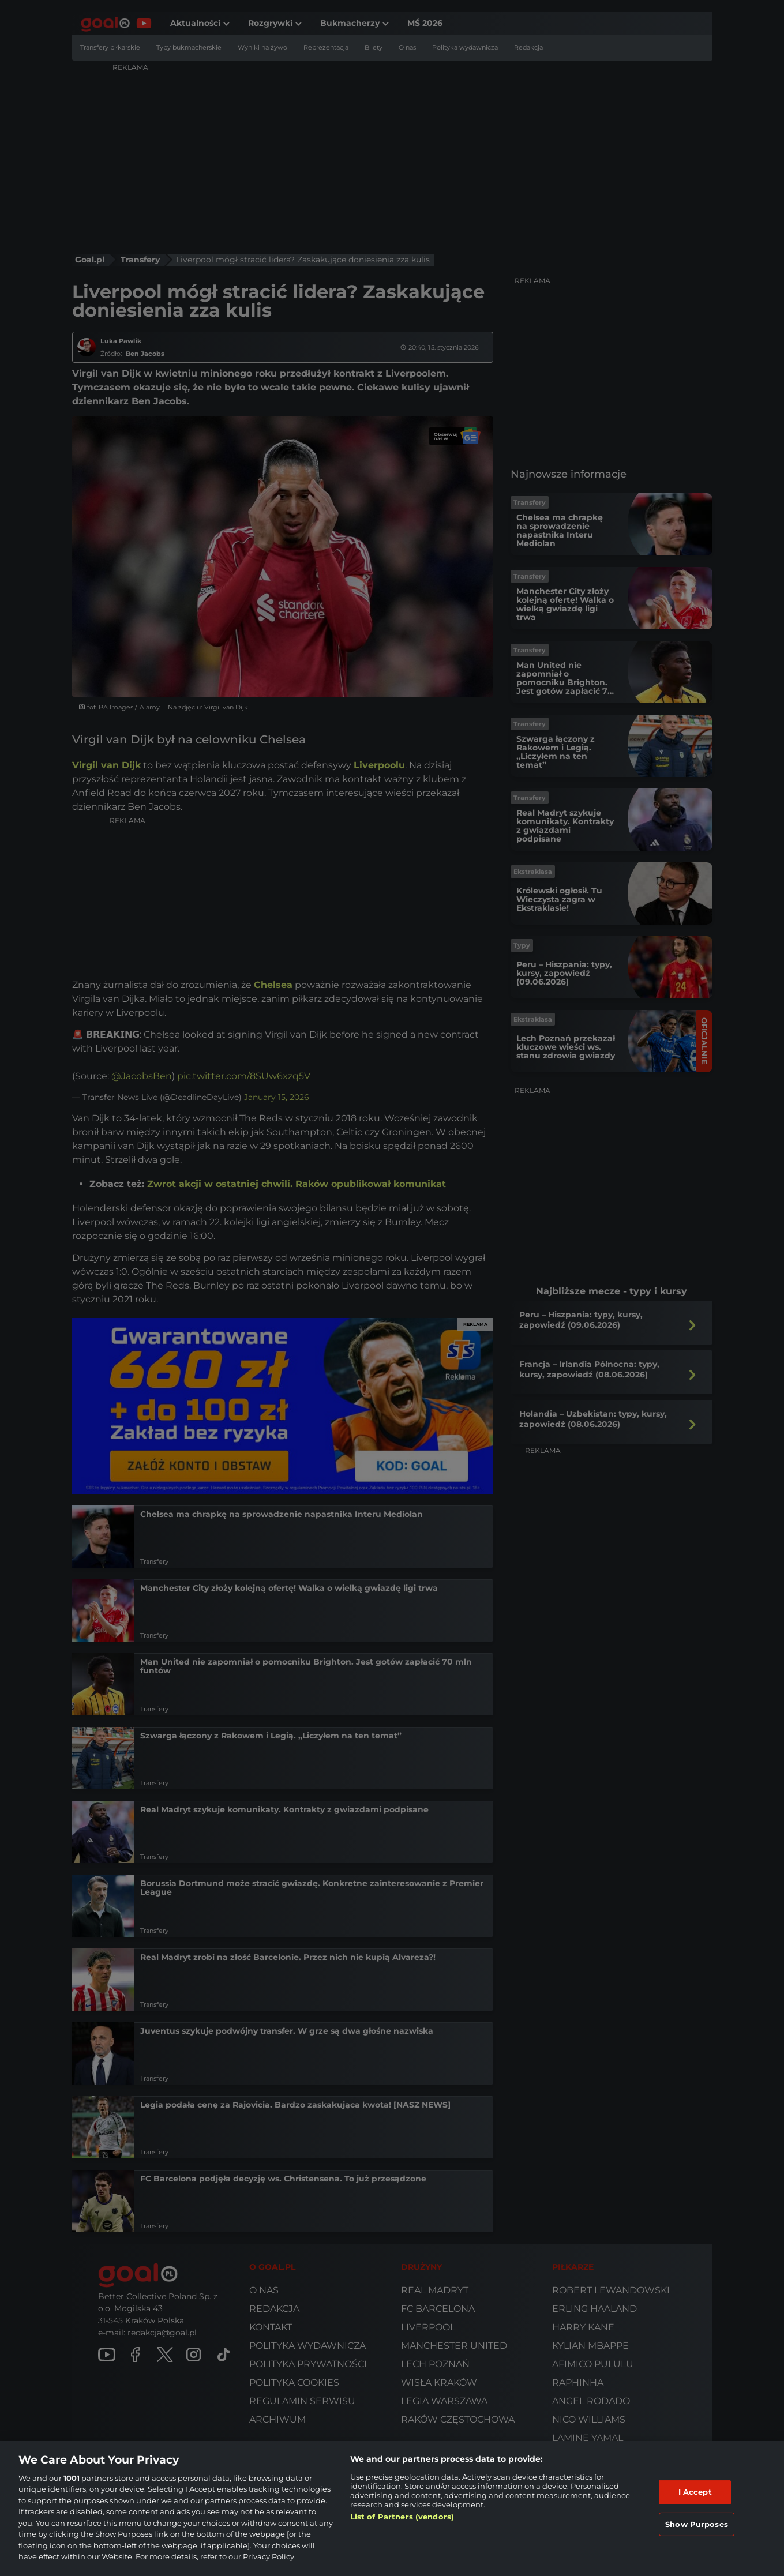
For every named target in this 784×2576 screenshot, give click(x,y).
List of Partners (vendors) (402, 2516)
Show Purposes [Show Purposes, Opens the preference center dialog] (696, 2523)
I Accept (695, 2491)
